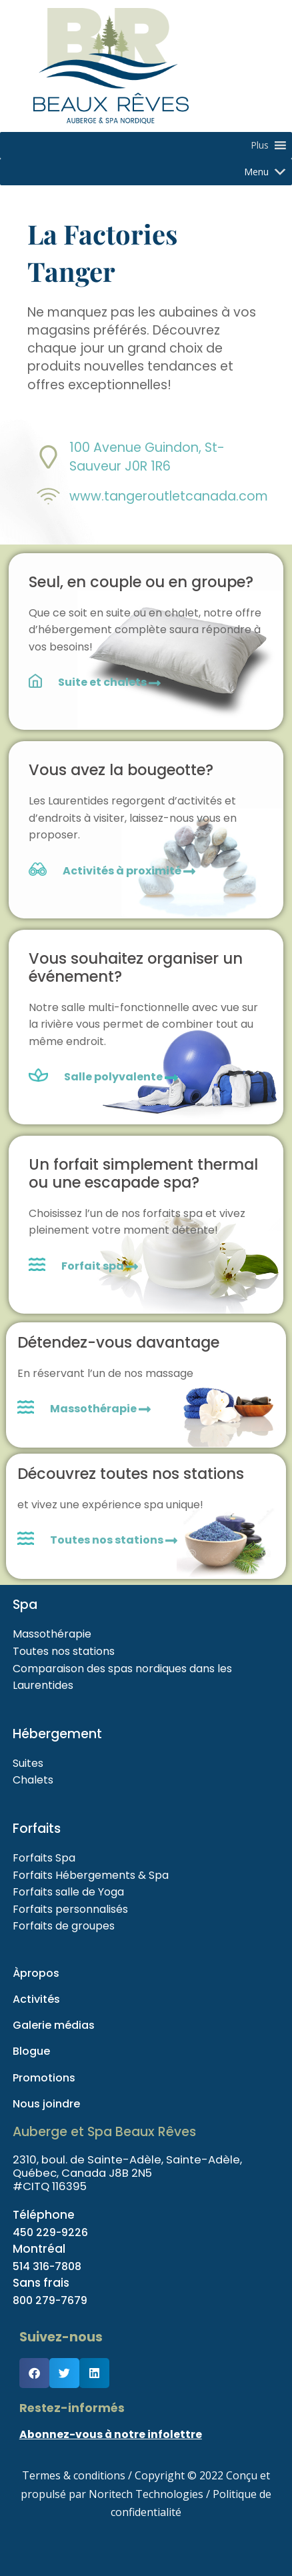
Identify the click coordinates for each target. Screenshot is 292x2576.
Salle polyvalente (114, 1076)
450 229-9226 (53, 2232)
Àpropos (36, 1973)
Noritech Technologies (146, 2494)
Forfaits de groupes (64, 1925)
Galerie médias (54, 2025)
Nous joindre (46, 2103)
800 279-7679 (52, 2300)
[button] (260, 145)
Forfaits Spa (44, 1858)
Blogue (31, 2051)
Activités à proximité (129, 870)
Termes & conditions (73, 2475)
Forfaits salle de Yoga (68, 1892)
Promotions (44, 2077)
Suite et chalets (109, 682)
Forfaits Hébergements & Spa (91, 1875)
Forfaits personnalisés (70, 1909)
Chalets (33, 1780)
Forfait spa (99, 1266)
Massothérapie (100, 1408)
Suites (28, 1763)
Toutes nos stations (113, 1540)
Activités (36, 1999)
